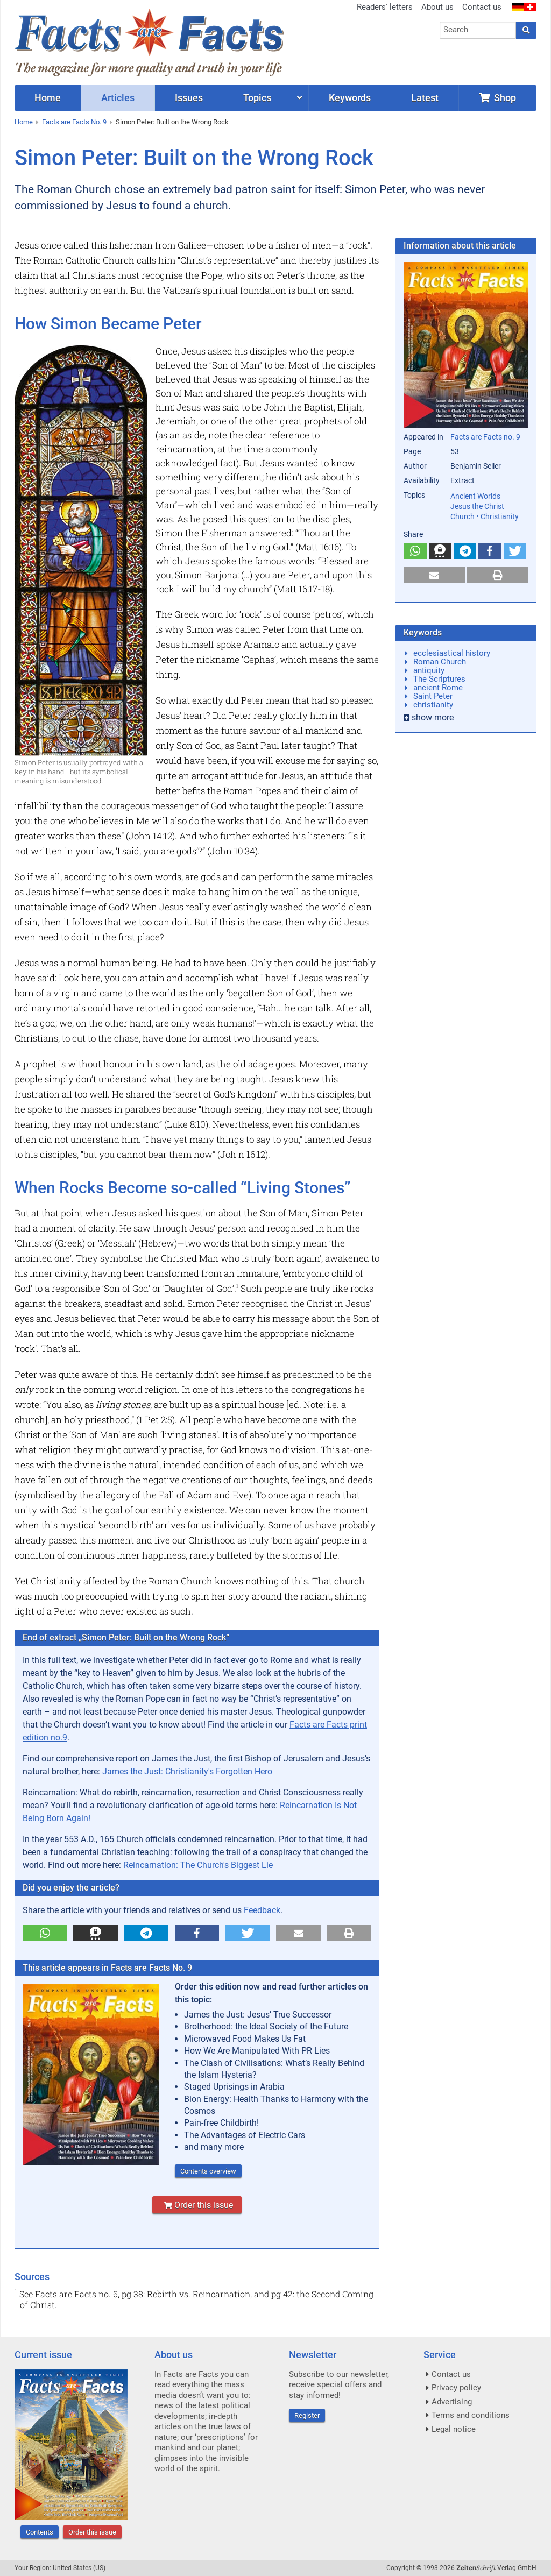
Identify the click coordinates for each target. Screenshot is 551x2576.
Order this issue (197, 2205)
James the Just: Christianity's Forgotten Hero (187, 1771)
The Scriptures (439, 679)
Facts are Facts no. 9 (485, 437)
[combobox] (478, 30)
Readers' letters (385, 7)
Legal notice (454, 2429)
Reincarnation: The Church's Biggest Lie (198, 1865)
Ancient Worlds (475, 496)
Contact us (481, 7)
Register (307, 2415)
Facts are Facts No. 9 (74, 122)
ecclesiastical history (451, 653)
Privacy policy (456, 2388)
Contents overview (208, 2171)
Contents (39, 2532)
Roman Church (439, 662)
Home (24, 122)
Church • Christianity (484, 516)
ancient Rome (438, 687)
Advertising (452, 2402)
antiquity (428, 670)
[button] (45, 1933)
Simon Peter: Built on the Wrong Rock (172, 122)
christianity (433, 705)
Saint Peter (433, 696)
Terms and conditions (471, 2415)
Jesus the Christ (477, 506)
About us (437, 7)
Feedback (262, 1910)
